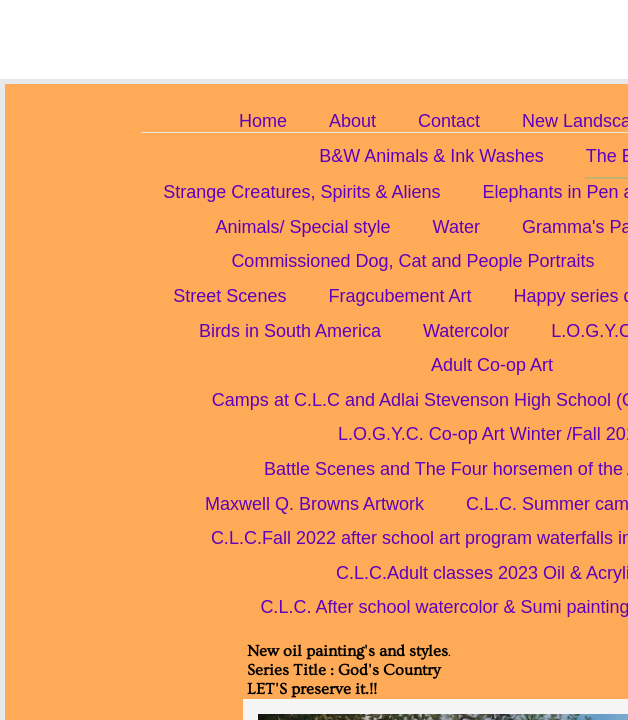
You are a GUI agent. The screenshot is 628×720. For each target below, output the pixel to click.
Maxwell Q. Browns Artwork (314, 504)
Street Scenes (229, 296)
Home (263, 121)
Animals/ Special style (303, 227)
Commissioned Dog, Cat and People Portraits (412, 261)
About (352, 121)
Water (456, 227)
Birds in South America (290, 331)
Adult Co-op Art (492, 365)
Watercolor (466, 331)
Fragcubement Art (399, 296)
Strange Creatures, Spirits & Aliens (301, 192)
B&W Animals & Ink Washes (431, 156)
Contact (449, 121)
